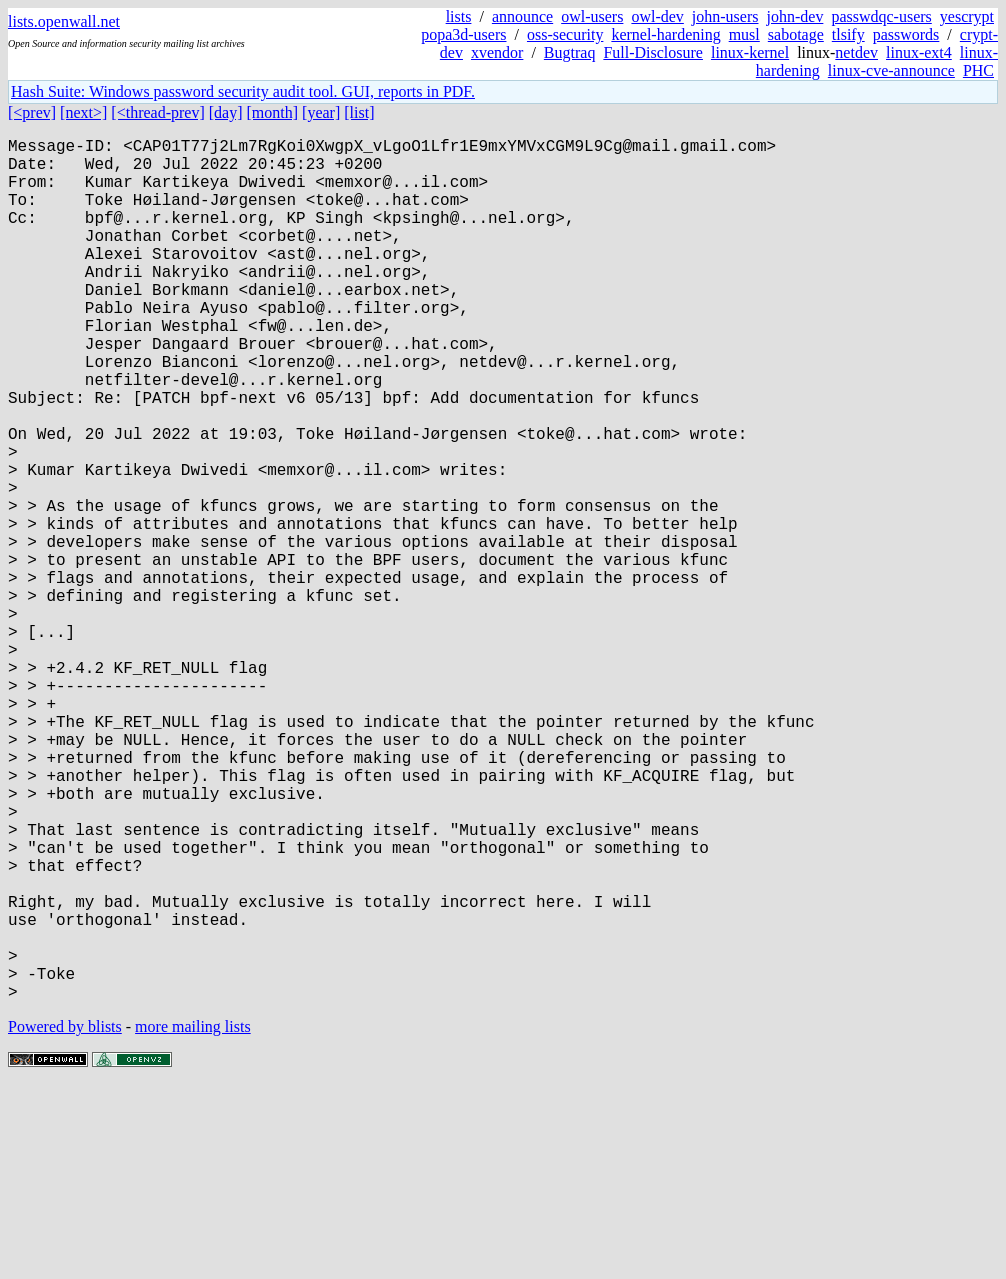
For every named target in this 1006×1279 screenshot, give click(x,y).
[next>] (83, 112)
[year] (321, 112)
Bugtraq (570, 52)
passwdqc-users (881, 16)
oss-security (565, 34)
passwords (906, 34)
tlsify (848, 34)
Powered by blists (65, 1218)
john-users (725, 16)
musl (744, 34)
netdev (856, 52)
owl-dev (657, 16)
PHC (978, 70)
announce (522, 16)
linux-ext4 (919, 52)
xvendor (497, 52)
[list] (359, 112)
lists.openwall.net (64, 21)
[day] (226, 112)
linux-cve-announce (891, 70)
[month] (273, 112)
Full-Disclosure (653, 52)
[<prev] (32, 112)
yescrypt (967, 16)
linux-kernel (750, 52)
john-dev (795, 16)
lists (459, 16)
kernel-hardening (665, 34)
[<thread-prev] (157, 112)
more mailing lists (193, 1218)
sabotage (796, 34)
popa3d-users (463, 34)
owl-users (592, 16)
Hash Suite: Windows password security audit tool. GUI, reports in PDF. (243, 91)
